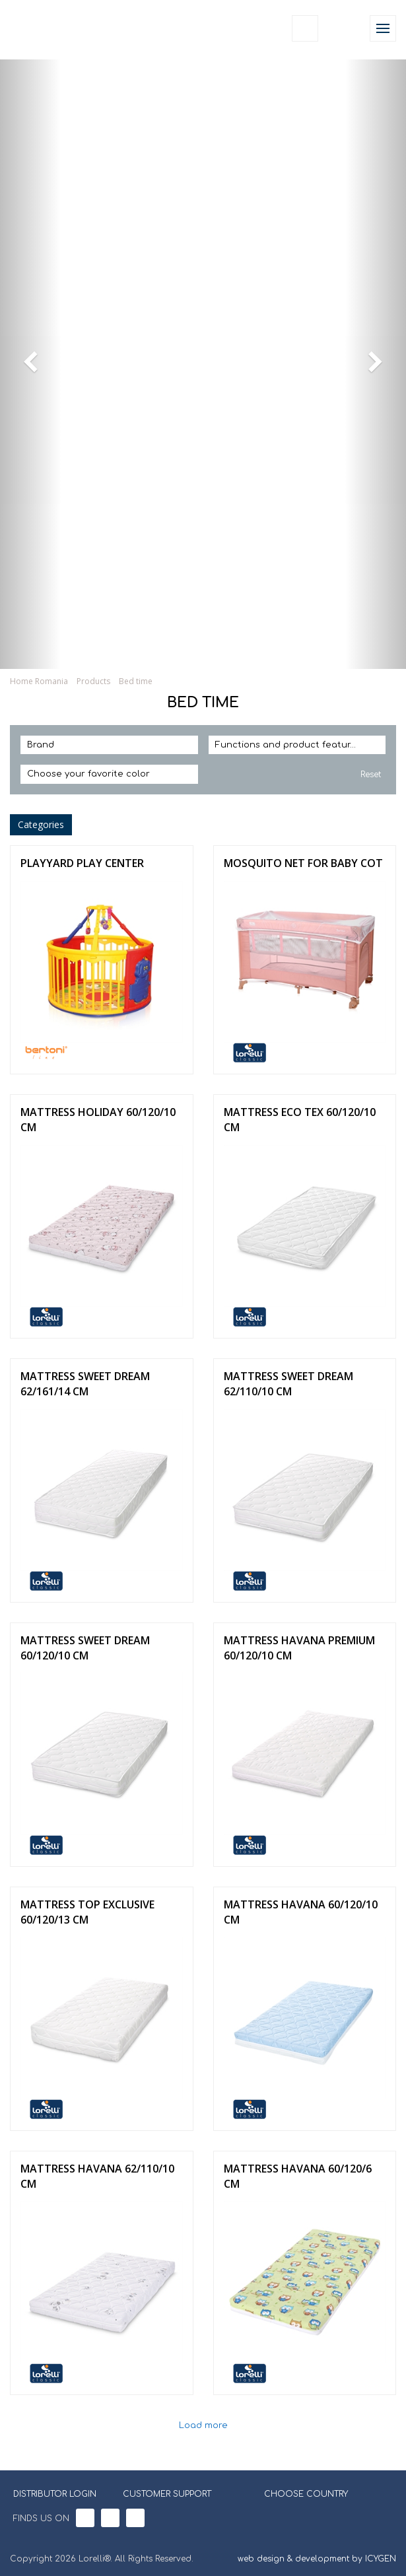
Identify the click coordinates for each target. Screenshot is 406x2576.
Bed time (135, 681)
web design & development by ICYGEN (317, 2559)
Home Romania (39, 681)
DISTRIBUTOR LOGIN (54, 2494)
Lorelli (41, 28)
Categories (41, 824)
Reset (370, 774)
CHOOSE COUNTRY (298, 2493)
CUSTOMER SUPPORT (167, 2494)
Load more (203, 2425)
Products (93, 681)
